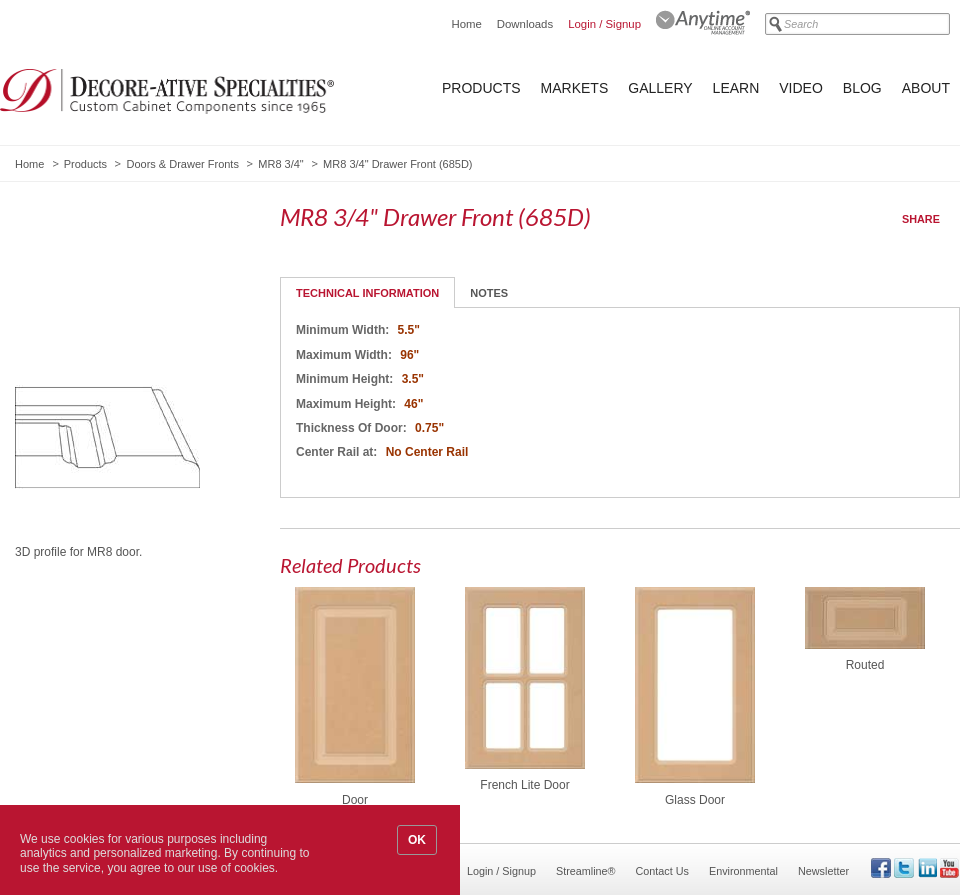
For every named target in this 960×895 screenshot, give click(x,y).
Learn (736, 88)
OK (417, 840)
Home (466, 24)
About (926, 88)
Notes (489, 293)
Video (801, 88)
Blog (862, 88)
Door (355, 800)
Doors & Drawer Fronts (182, 164)
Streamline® (586, 871)
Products (481, 88)
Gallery (660, 88)
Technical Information (367, 293)
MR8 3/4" (280, 164)
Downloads (525, 24)
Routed (865, 665)
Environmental (743, 871)
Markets (575, 88)
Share (921, 219)
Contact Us (662, 871)
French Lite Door (524, 785)
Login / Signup (604, 24)
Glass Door (695, 800)
